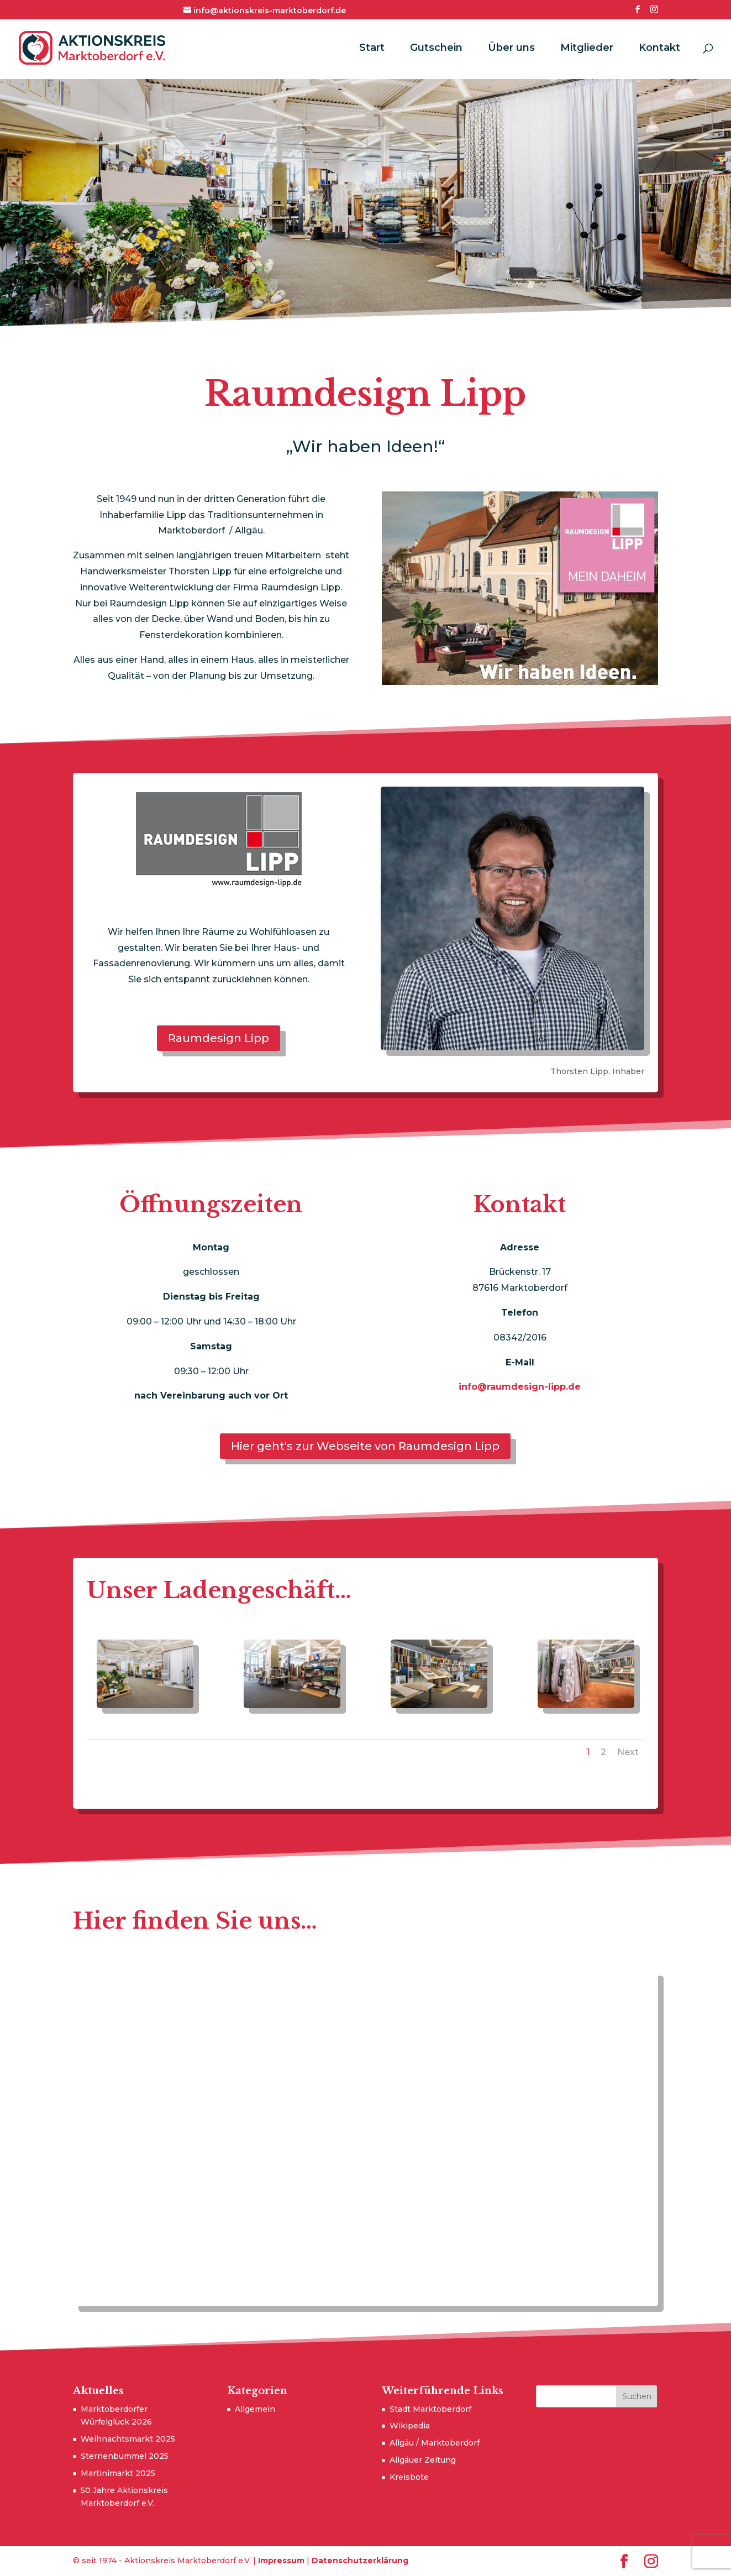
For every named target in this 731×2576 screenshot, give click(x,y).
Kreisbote (409, 2477)
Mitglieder (586, 49)
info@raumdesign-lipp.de (520, 1386)
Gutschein (436, 49)
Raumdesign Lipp (218, 1038)
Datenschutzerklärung (360, 2560)
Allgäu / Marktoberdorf (435, 2443)
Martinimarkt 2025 (118, 2473)
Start (372, 49)
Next (628, 1752)
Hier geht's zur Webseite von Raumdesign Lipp (365, 1446)
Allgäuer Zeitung (423, 2460)
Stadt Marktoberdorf (430, 2409)
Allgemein (255, 2409)
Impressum (281, 2560)
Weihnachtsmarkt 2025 (128, 2439)
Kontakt (659, 49)
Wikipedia (410, 2426)
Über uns (511, 49)
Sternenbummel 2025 (125, 2456)
